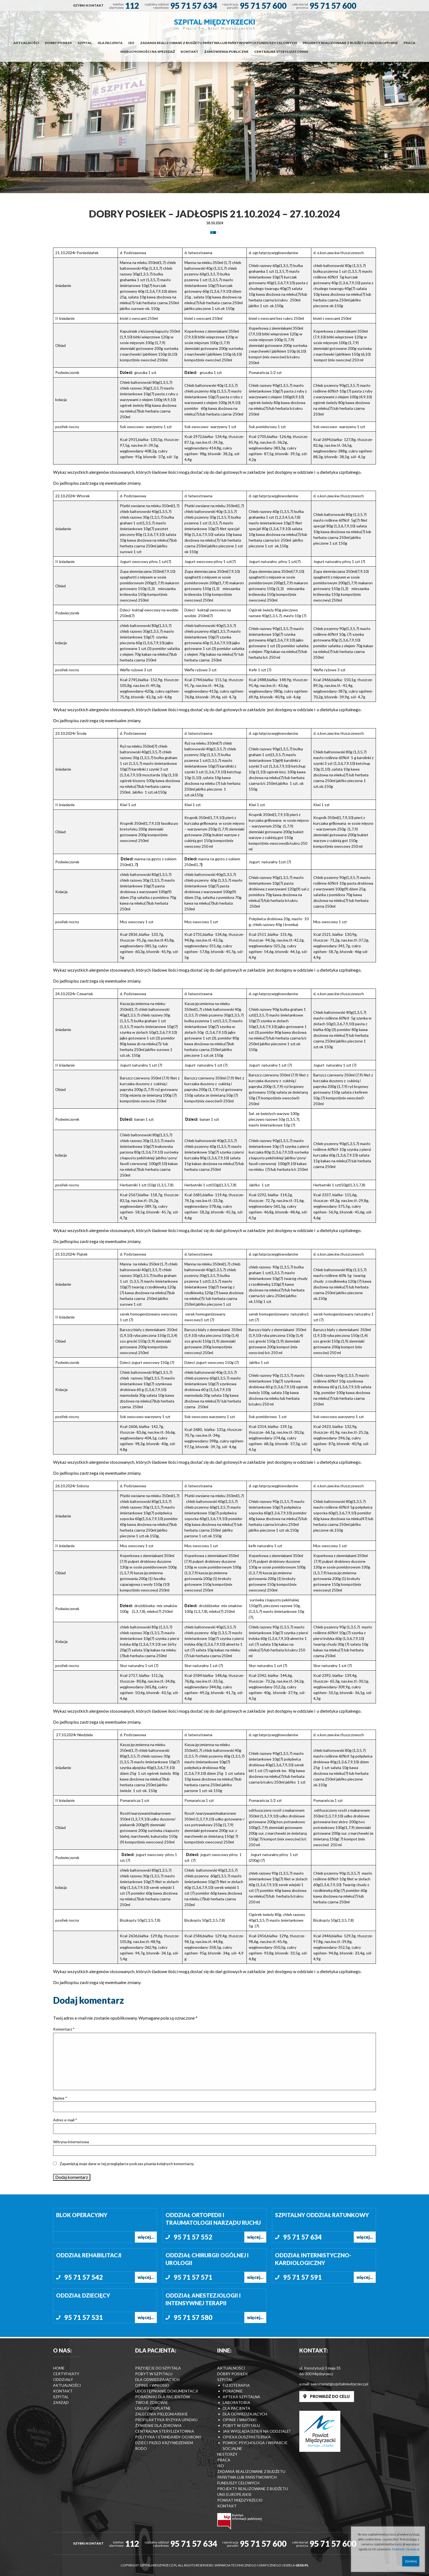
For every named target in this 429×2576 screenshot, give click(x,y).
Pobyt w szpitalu (153, 2373)
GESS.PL (302, 2565)
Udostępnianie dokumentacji (166, 2391)
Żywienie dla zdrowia (158, 2425)
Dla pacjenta (110, 43)
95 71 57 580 (193, 2317)
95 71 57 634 (193, 5)
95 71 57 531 (83, 2317)
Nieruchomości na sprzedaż (147, 52)
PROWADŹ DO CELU (326, 2396)
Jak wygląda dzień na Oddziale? (257, 2431)
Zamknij (411, 2561)
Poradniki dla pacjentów (162, 2396)
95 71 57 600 (263, 5)
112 (132, 5)
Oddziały (63, 2379)
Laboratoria (236, 2402)
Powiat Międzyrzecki (240, 2500)
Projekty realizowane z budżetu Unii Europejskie (350, 43)
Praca (409, 43)
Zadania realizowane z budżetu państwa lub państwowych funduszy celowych (218, 43)
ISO (131, 43)
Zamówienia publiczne (226, 52)
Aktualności (26, 43)
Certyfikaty (66, 2373)
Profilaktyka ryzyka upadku (166, 2419)
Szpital (85, 43)
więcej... (146, 2237)
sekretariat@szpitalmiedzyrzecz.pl (339, 2384)
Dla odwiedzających (157, 2379)
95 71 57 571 (193, 2277)
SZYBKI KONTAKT (88, 5)
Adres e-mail (65, 2120)
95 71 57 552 (193, 2237)
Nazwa (60, 2098)
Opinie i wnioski (152, 2385)
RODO (141, 2448)
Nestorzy (227, 2454)
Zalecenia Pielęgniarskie (161, 2414)
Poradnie (233, 2391)
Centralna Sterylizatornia (281, 52)
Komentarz (64, 2029)
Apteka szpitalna (241, 2396)
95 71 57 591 (302, 2277)
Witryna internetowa (71, 2141)
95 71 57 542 (83, 2277)
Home (59, 2368)
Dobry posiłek (58, 43)
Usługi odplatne (153, 2408)
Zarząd (61, 2402)
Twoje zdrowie (151, 2402)
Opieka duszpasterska (247, 2437)
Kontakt (189, 52)
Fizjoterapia (236, 2385)
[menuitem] (88, 5)
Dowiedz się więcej (405, 2549)
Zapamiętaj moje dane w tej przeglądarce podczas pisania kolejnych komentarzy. (127, 2163)
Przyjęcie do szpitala (158, 2368)
